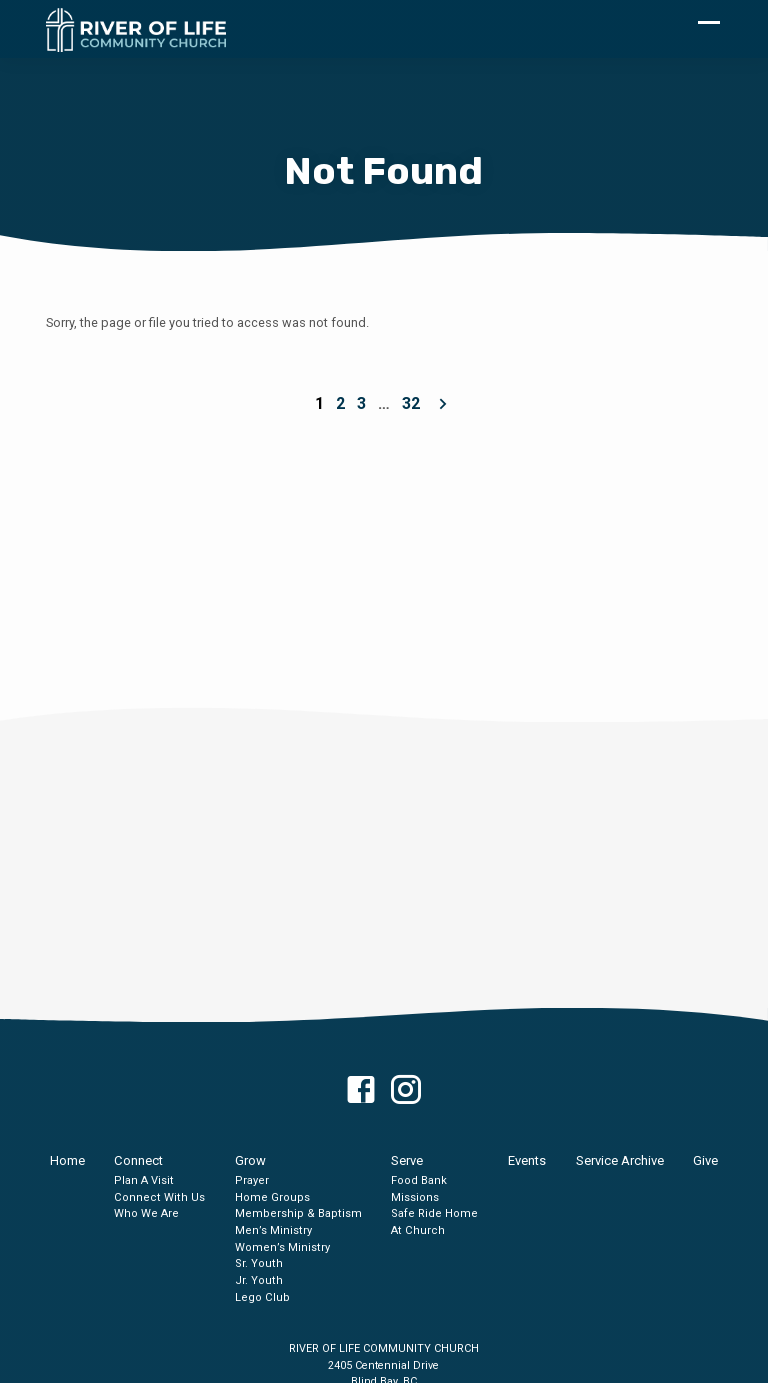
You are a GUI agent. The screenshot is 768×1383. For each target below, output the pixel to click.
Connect (138, 1160)
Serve (407, 1160)
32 (411, 403)
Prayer (252, 1180)
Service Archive (620, 1160)
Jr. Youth (259, 1280)
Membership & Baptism (298, 1213)
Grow (250, 1160)
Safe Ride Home (434, 1213)
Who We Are (146, 1213)
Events (527, 1160)
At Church (418, 1230)
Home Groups (272, 1197)
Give (705, 1160)
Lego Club (262, 1297)
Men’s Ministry (273, 1230)
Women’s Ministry (282, 1247)
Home (67, 1160)
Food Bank (419, 1180)
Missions (415, 1197)
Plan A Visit (144, 1180)
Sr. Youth (259, 1263)
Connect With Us (159, 1197)
